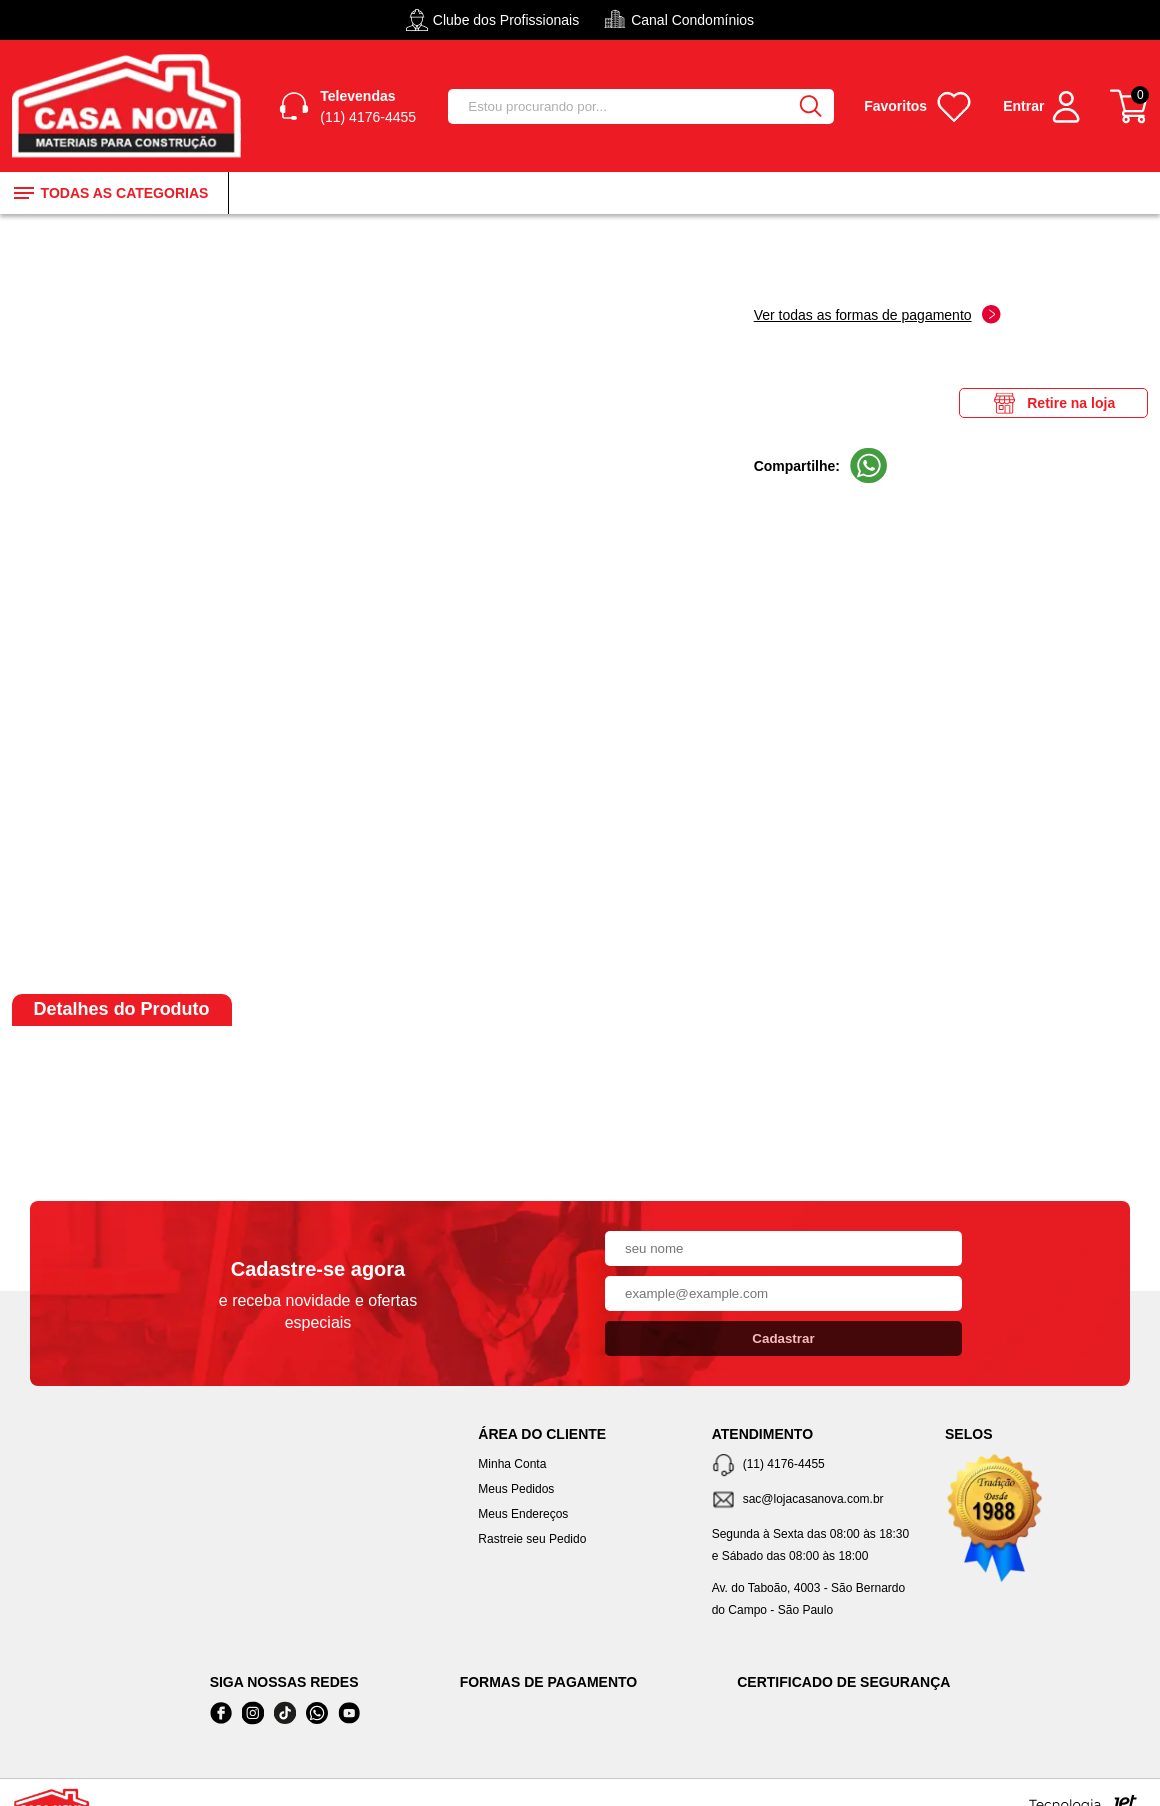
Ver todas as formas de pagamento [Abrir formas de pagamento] (877, 314)
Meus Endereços (523, 1514)
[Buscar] (810, 106)
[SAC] (813, 1500)
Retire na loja (1053, 403)
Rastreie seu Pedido (532, 1539)
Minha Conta (512, 1464)
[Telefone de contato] (813, 1465)
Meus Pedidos (516, 1489)
